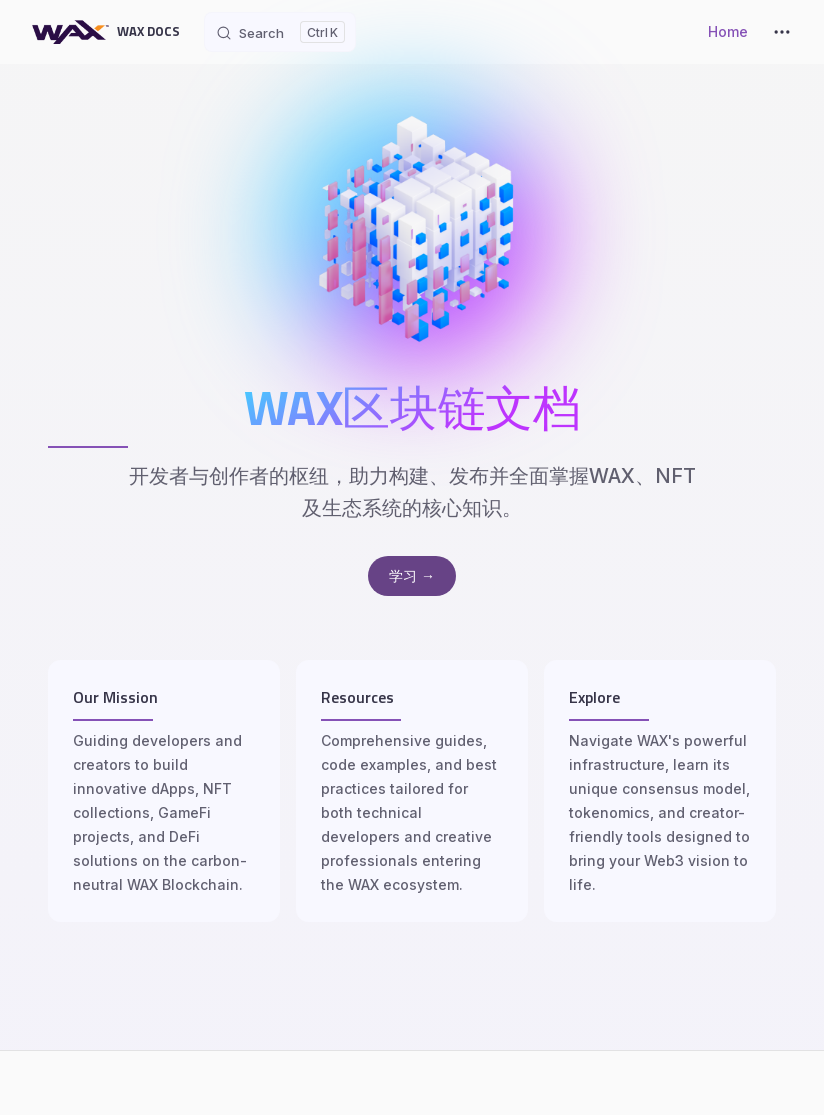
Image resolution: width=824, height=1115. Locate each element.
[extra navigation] (782, 32)
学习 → (412, 575)
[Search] (280, 32)
